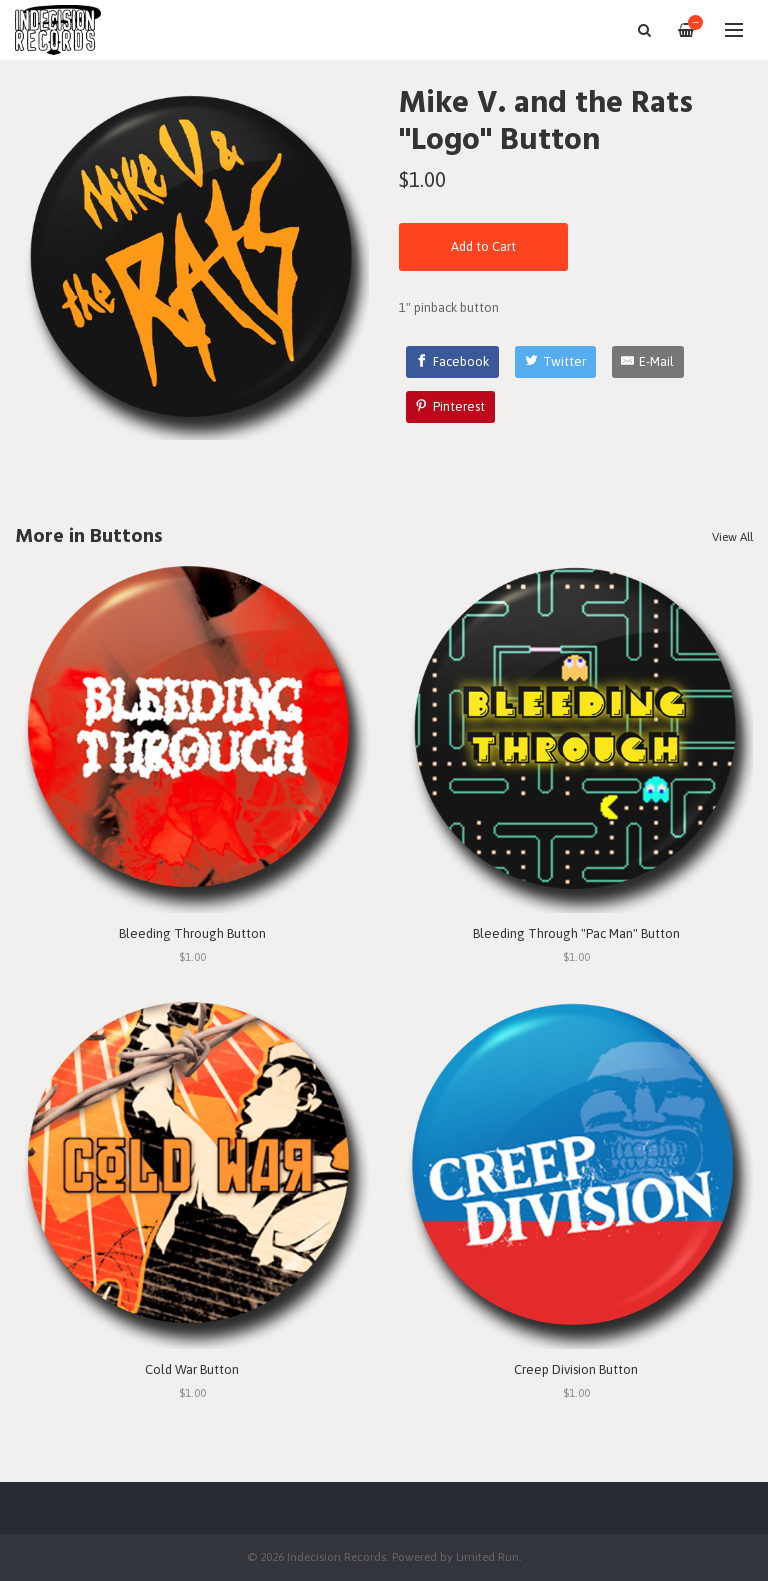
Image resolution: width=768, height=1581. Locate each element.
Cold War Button (192, 1369)
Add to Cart (483, 246)
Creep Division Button (576, 1369)
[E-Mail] (648, 362)
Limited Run (487, 1556)
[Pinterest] (451, 407)
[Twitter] (555, 362)
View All (732, 537)
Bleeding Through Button (192, 933)
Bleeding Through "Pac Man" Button (576, 933)
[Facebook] (453, 362)
